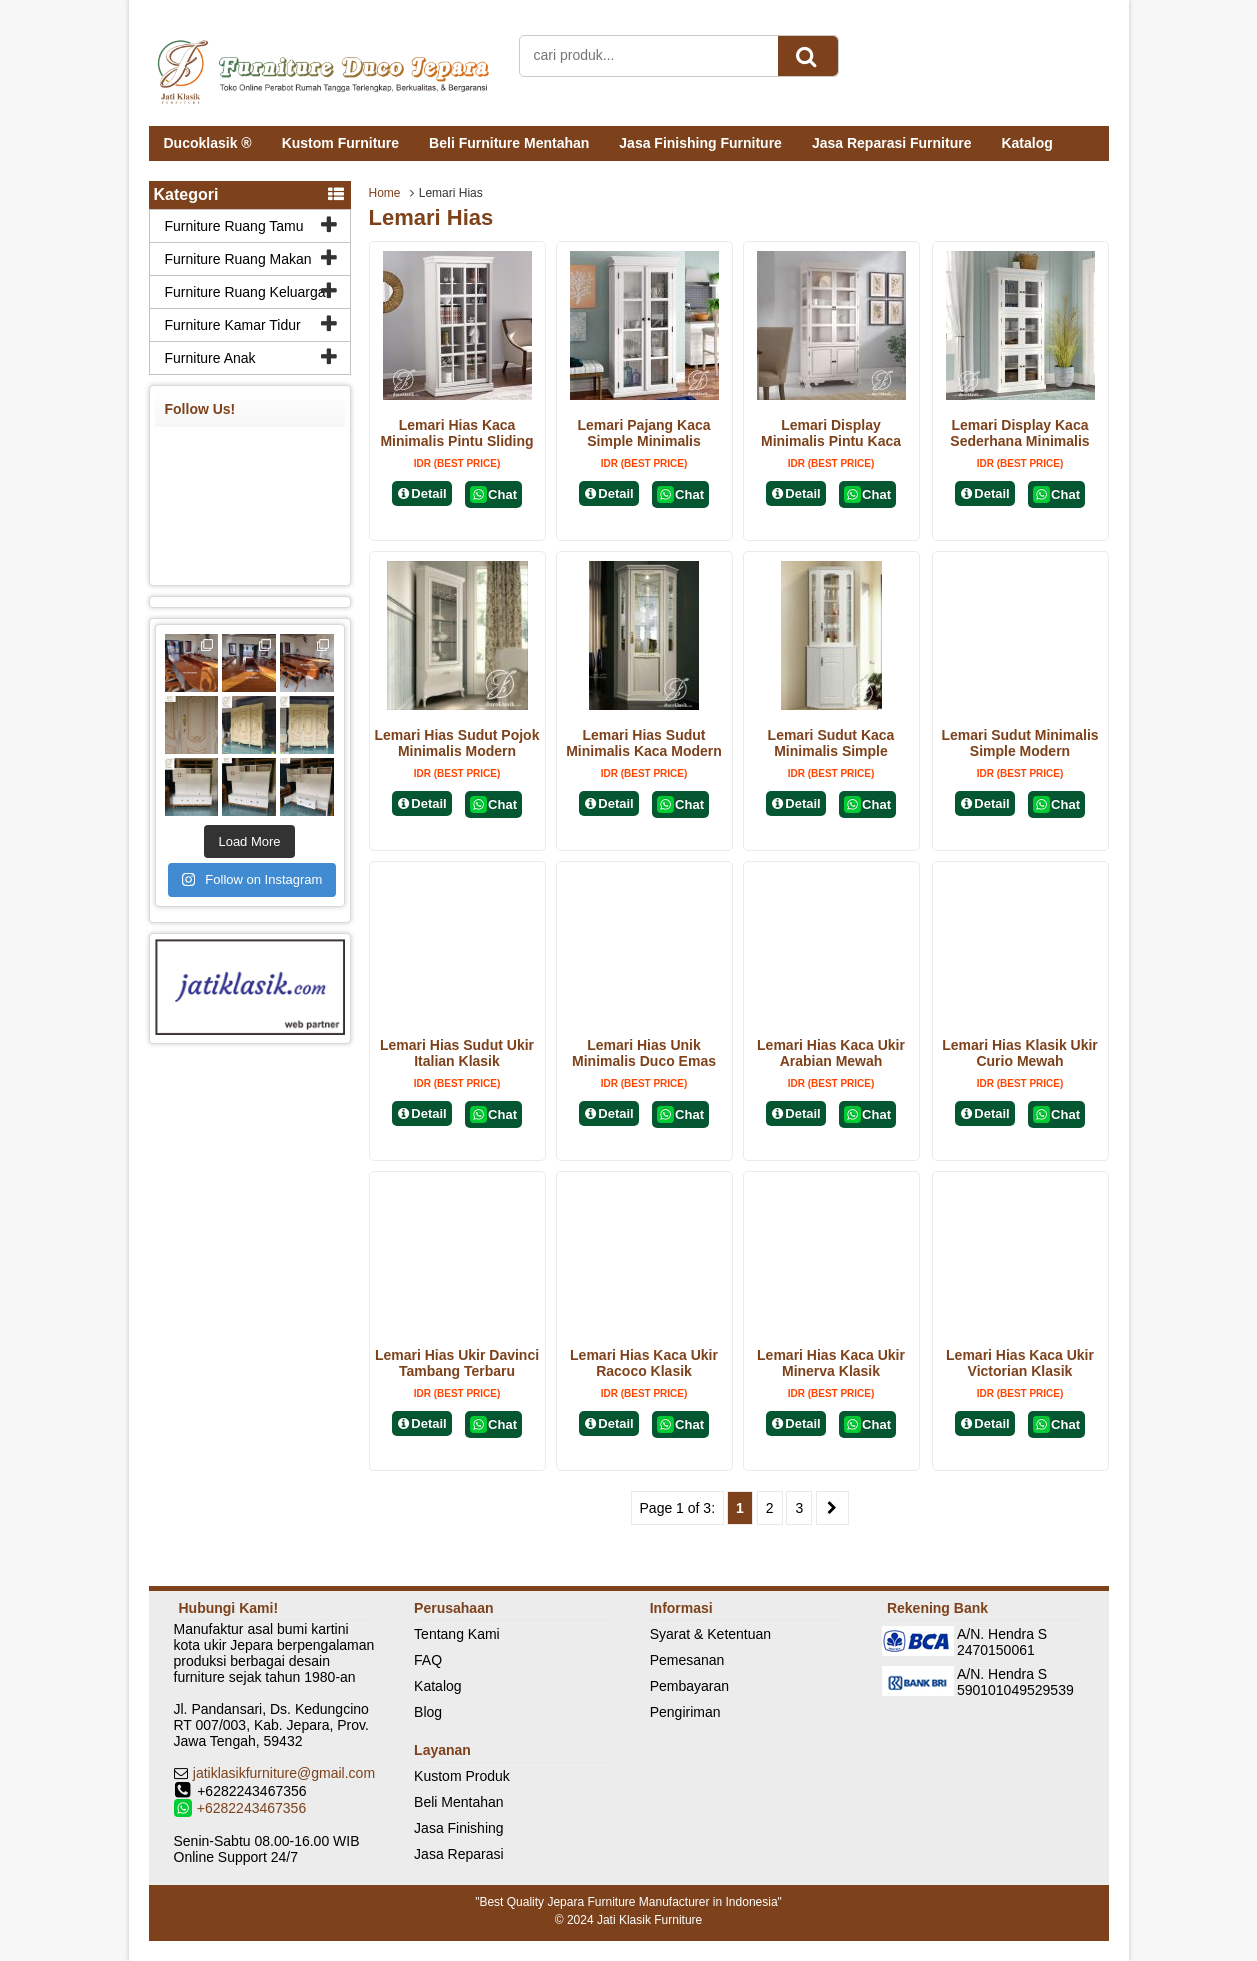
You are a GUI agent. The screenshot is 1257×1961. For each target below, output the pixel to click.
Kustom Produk (462, 1776)
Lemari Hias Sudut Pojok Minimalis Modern (457, 743)
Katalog (1026, 143)
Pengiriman (685, 1712)
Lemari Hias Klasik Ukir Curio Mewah (1020, 1053)
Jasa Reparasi (459, 1854)
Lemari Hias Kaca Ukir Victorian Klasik (1020, 1363)
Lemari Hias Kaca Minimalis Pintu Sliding (456, 433)
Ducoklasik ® (208, 143)
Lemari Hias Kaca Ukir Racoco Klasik (644, 1363)
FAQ (428, 1660)
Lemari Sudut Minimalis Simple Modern (1019, 743)
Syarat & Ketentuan (710, 1634)
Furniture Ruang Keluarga (245, 292)
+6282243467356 (251, 1808)
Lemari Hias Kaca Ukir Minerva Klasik (831, 1363)
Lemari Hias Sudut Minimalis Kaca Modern (644, 743)
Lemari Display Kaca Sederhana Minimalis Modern (1019, 441)
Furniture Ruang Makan (238, 259)
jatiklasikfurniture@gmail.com (284, 1773)
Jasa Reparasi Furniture (892, 143)
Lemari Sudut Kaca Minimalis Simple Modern (831, 751)
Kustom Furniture (340, 143)
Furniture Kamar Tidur (233, 325)
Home (385, 193)
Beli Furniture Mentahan (509, 143)
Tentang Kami (457, 1634)
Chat (493, 494)
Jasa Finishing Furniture (700, 143)
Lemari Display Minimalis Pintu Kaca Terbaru (831, 441)
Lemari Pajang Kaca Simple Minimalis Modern (643, 441)
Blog (428, 1712)
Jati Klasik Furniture (649, 1920)
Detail (422, 493)
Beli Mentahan (459, 1802)
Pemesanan (687, 1660)
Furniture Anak (210, 358)
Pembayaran (689, 1686)
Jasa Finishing (459, 1828)
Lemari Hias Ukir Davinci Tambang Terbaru (457, 1363)
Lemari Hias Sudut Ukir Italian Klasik (457, 1053)
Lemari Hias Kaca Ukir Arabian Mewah (831, 1053)
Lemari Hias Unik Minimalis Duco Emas (644, 1053)
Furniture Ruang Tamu (234, 226)
